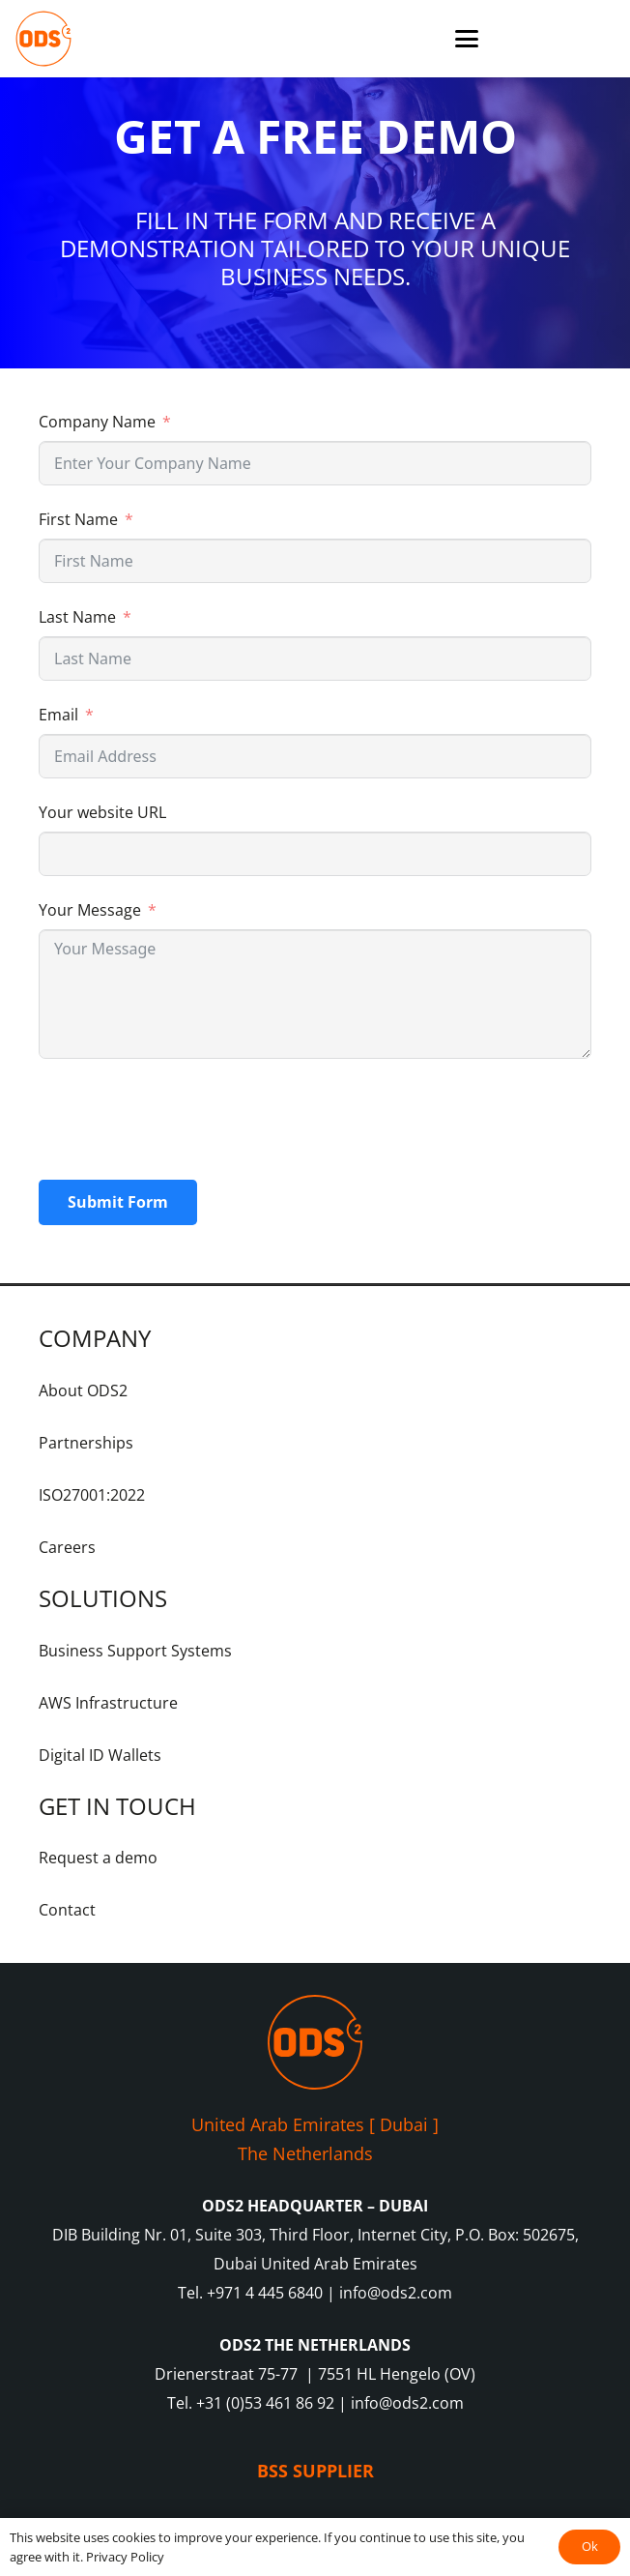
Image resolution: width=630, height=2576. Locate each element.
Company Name (97, 421)
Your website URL (102, 812)
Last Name (77, 617)
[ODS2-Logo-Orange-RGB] (43, 39)
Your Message (90, 910)
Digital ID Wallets (100, 1755)
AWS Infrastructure (108, 1702)
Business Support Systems (135, 1650)
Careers (67, 1547)
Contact (67, 1909)
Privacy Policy (125, 2556)
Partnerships (86, 1442)
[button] (467, 38)
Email (58, 714)
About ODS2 (83, 1390)
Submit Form (118, 1202)
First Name (78, 519)
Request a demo (98, 1857)
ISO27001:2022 (92, 1495)
